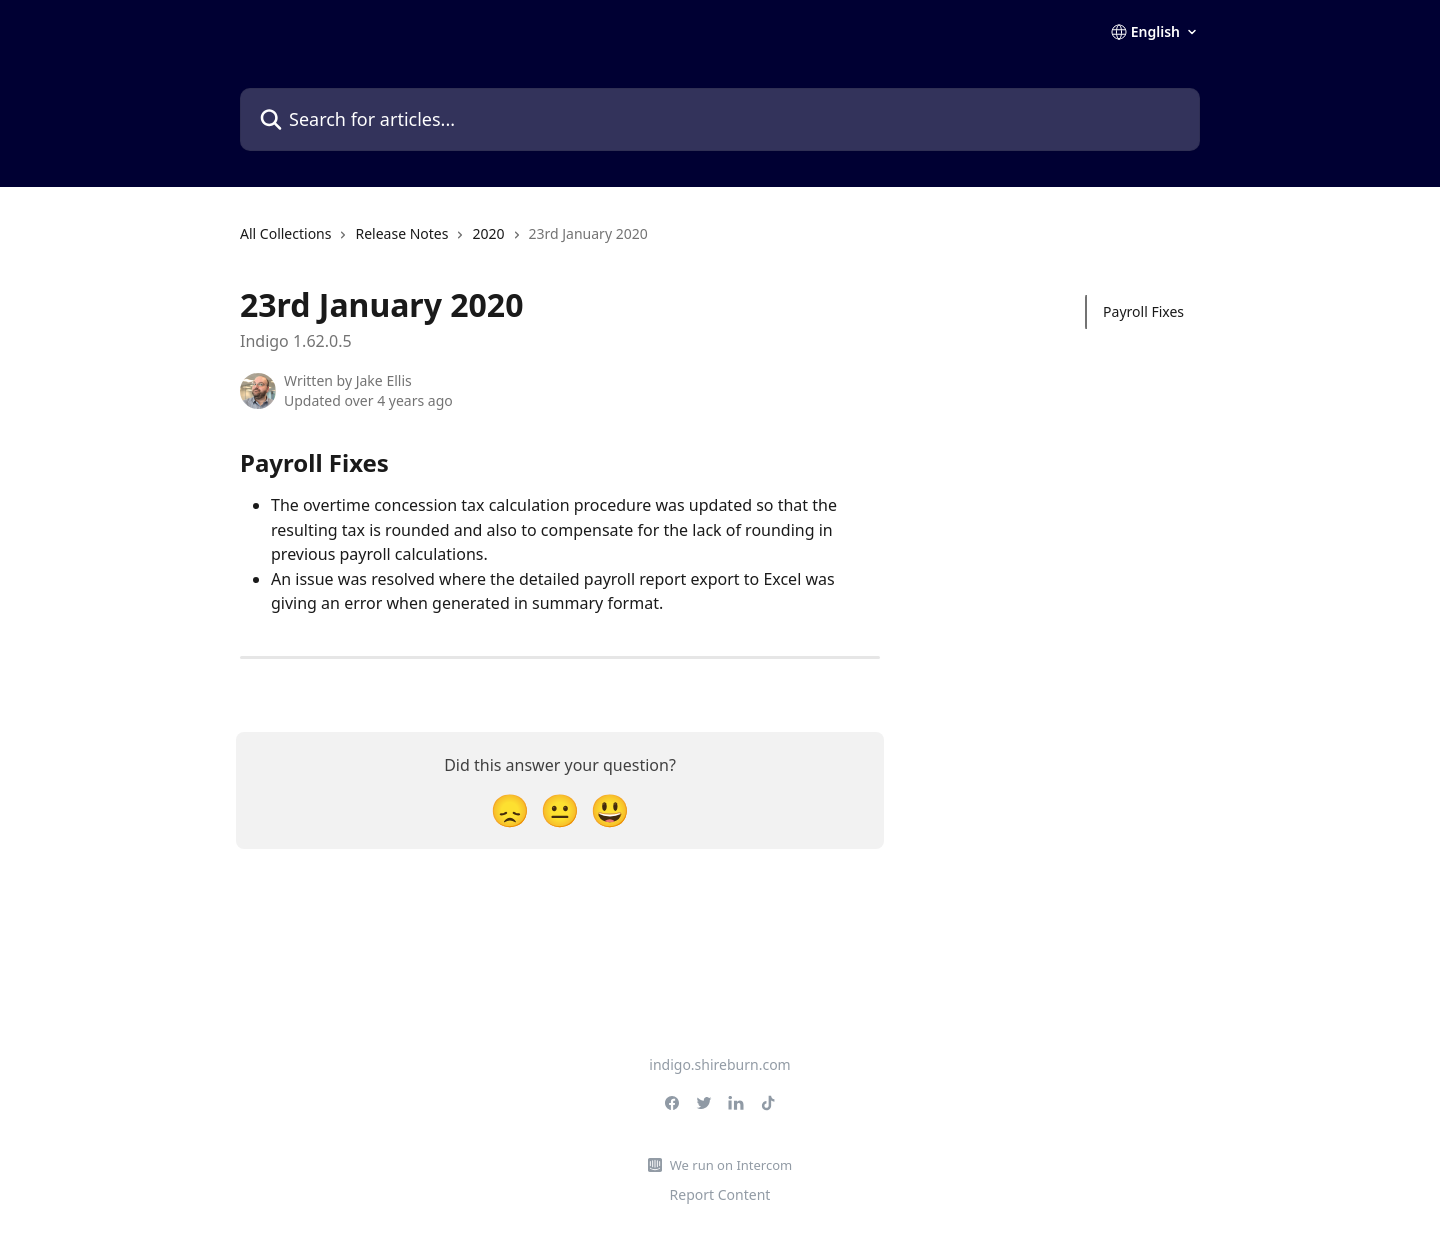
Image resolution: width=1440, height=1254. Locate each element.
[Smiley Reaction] (610, 809)
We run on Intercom (731, 1165)
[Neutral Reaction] (560, 809)
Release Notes (401, 233)
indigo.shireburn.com (719, 1064)
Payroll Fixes (1143, 311)
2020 (488, 233)
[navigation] (444, 242)
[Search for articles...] (720, 119)
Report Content (720, 1194)
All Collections (285, 233)
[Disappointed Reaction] (510, 809)
